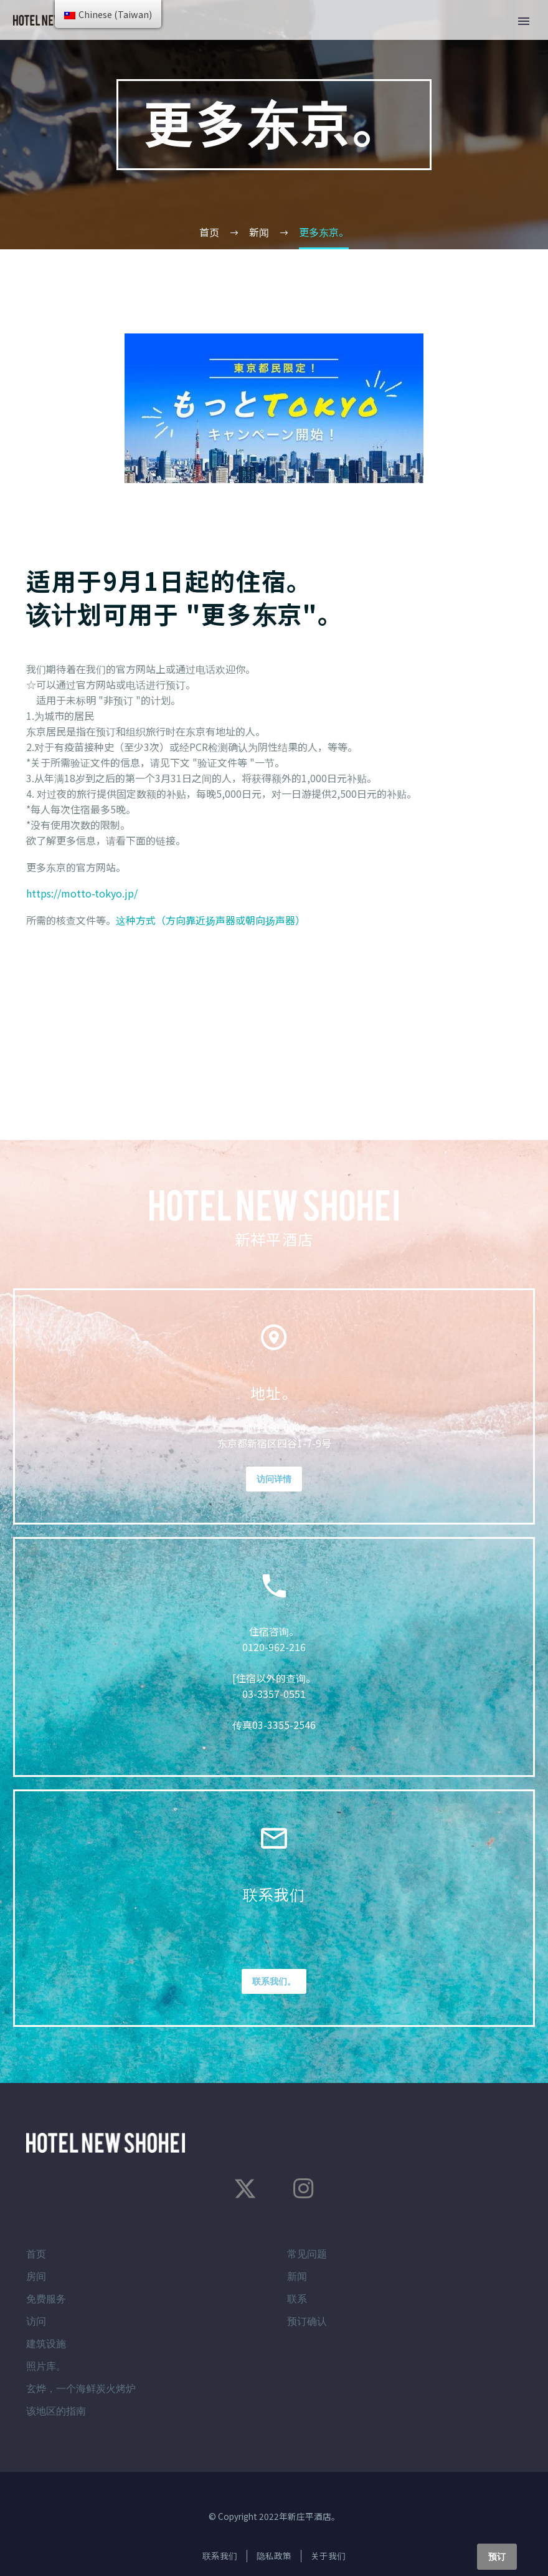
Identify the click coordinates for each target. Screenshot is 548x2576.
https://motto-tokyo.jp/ (82, 893)
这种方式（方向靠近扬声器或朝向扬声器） (210, 919)
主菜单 (523, 21)
